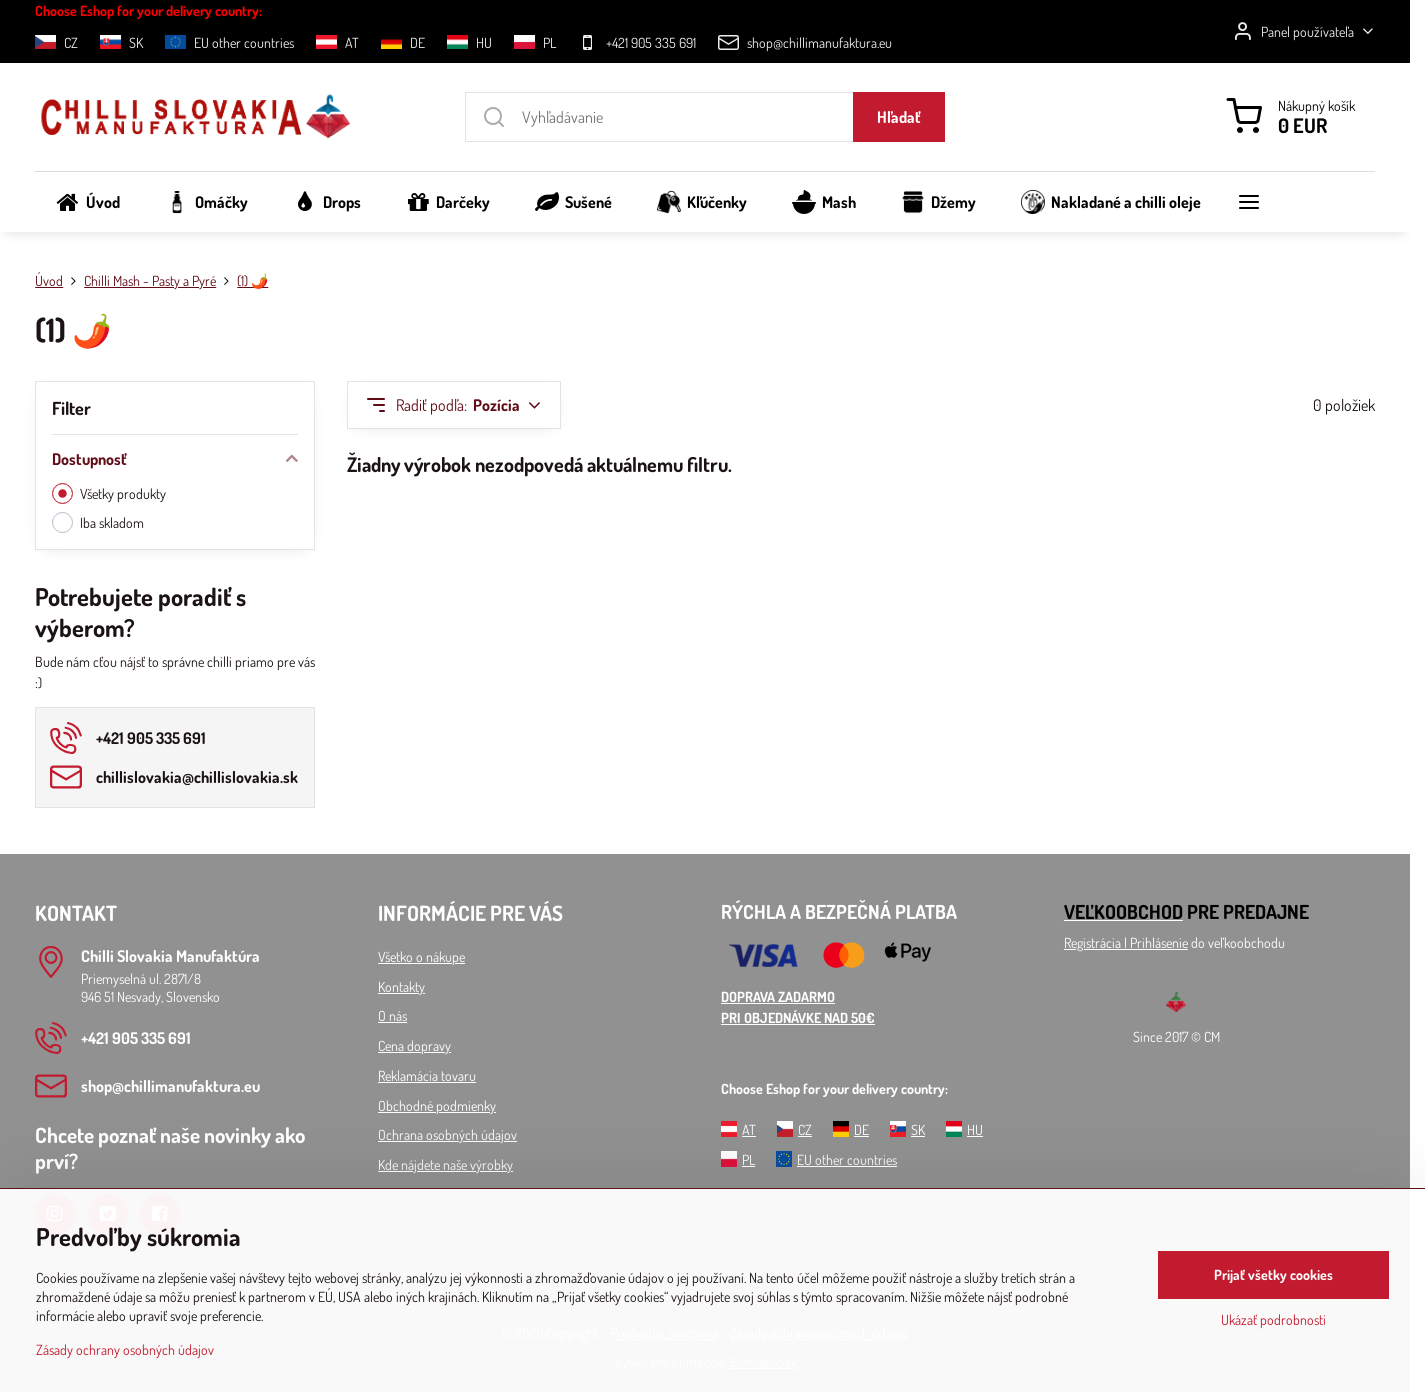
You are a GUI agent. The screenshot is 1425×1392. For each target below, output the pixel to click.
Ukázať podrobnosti (1273, 1319)
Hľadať (899, 117)
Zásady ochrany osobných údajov (125, 1349)
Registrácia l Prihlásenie (1126, 942)
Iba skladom (98, 522)
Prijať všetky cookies (1273, 1274)
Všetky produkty (109, 493)
